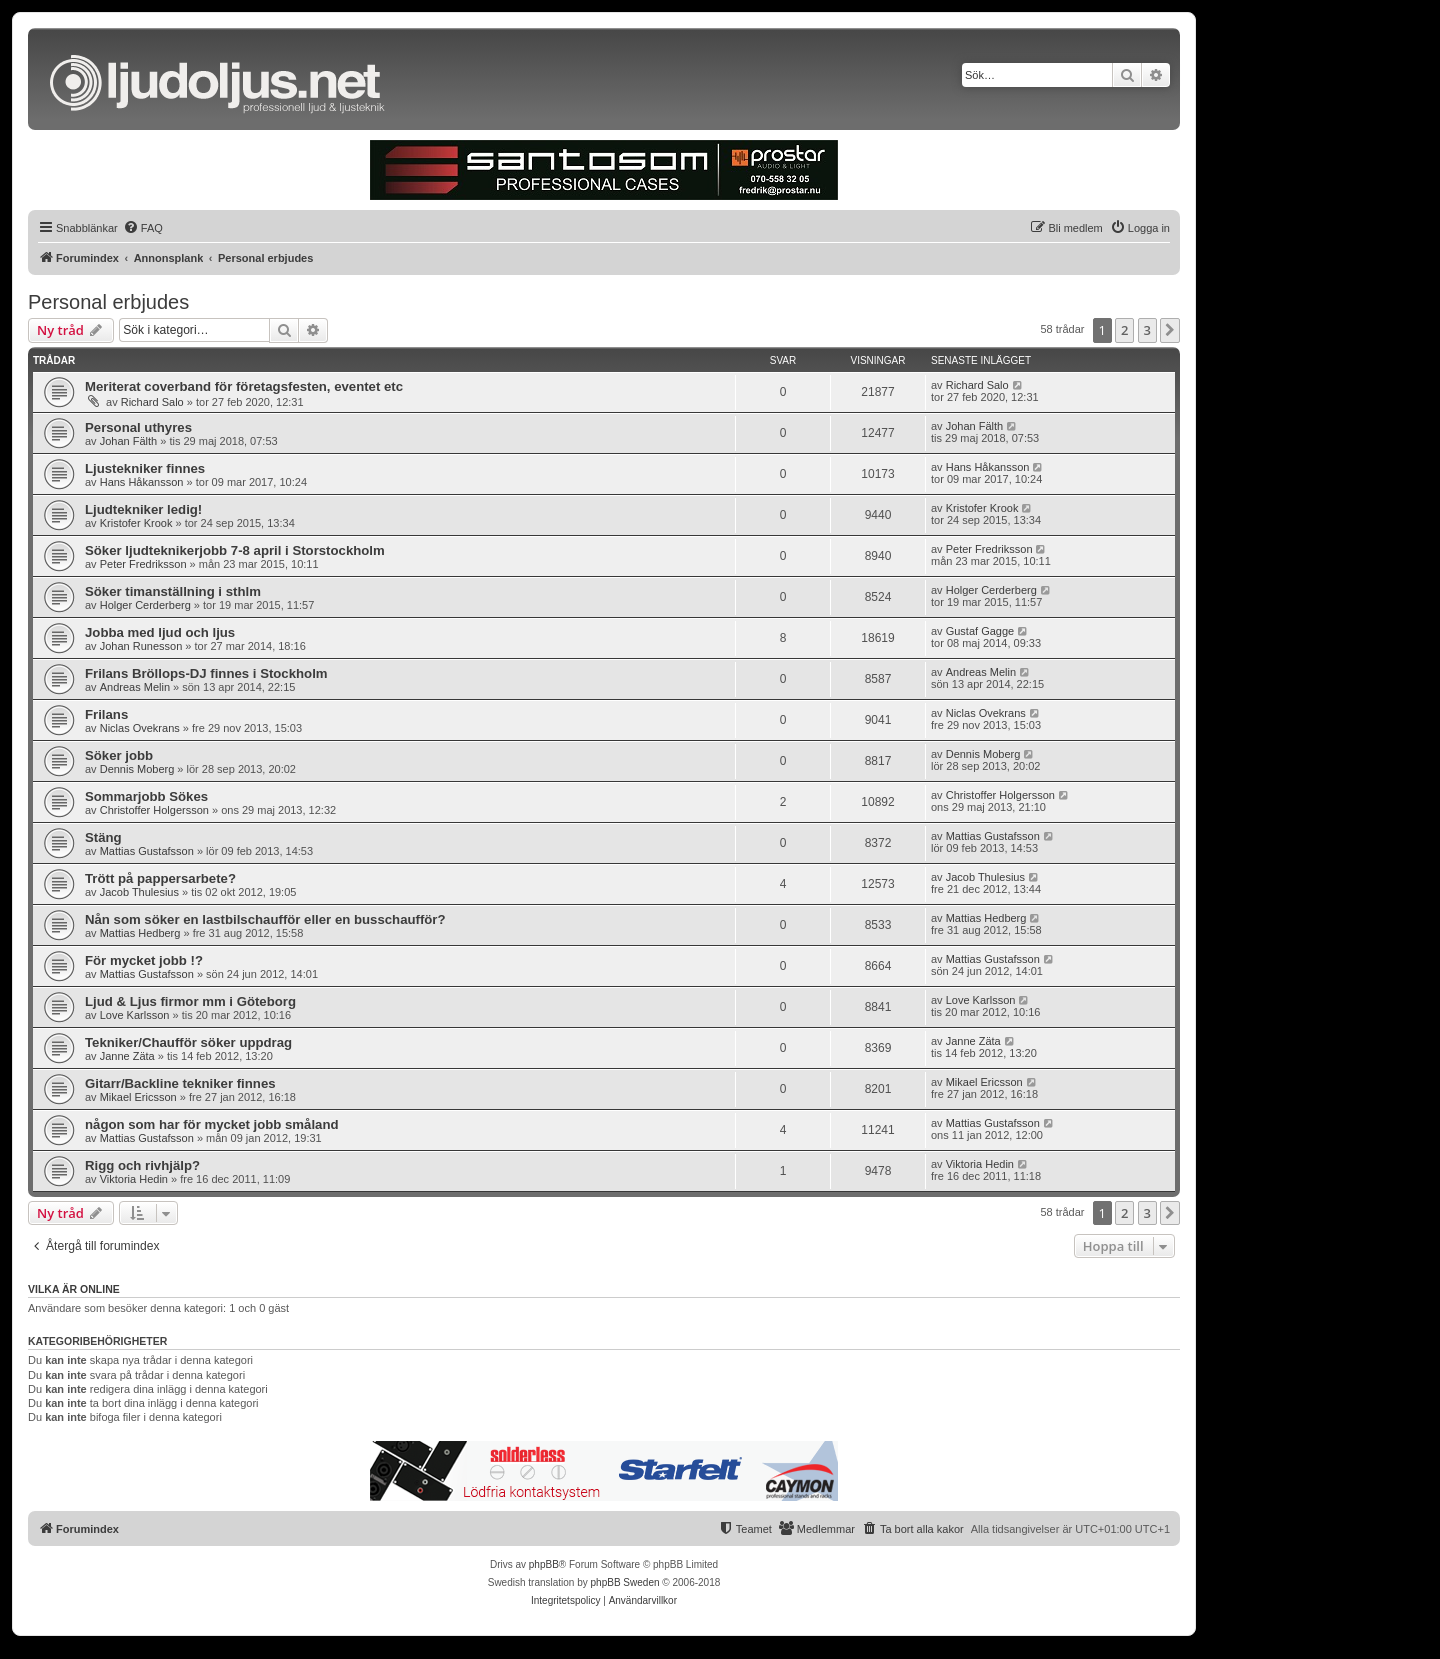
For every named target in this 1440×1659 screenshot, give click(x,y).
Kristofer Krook (136, 523)
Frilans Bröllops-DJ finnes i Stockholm (206, 673)
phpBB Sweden (625, 1582)
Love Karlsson (135, 1015)
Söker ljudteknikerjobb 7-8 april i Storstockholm (235, 550)
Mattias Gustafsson (147, 851)
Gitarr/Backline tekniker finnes (180, 1083)
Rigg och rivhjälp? (142, 1165)
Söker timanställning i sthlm (173, 591)
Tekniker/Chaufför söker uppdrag (188, 1042)
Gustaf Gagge (980, 631)
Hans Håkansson (142, 482)
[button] (1170, 330)
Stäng (103, 837)
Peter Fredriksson (143, 564)
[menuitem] (143, 228)
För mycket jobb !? (144, 960)
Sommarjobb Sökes (146, 796)
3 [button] (1147, 330)
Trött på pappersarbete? (160, 878)
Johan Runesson (141, 646)
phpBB (544, 1564)
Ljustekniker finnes (145, 468)
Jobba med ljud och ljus (160, 632)
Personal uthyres (138, 427)
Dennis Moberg (137, 769)
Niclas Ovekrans (140, 728)
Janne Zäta (127, 1056)
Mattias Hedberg (140, 933)
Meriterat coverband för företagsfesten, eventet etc (244, 386)
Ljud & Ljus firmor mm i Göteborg (190, 1001)
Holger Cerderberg (145, 605)
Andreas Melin (135, 687)
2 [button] (1124, 330)
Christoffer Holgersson (154, 810)
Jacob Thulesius (139, 892)
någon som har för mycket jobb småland (212, 1124)
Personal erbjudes (108, 302)
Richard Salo (152, 402)
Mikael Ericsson (138, 1097)
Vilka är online (74, 1289)
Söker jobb (119, 755)
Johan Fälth (128, 441)
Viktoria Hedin (134, 1179)
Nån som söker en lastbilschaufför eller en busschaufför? (265, 919)
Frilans (106, 714)
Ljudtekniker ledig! (143, 509)
